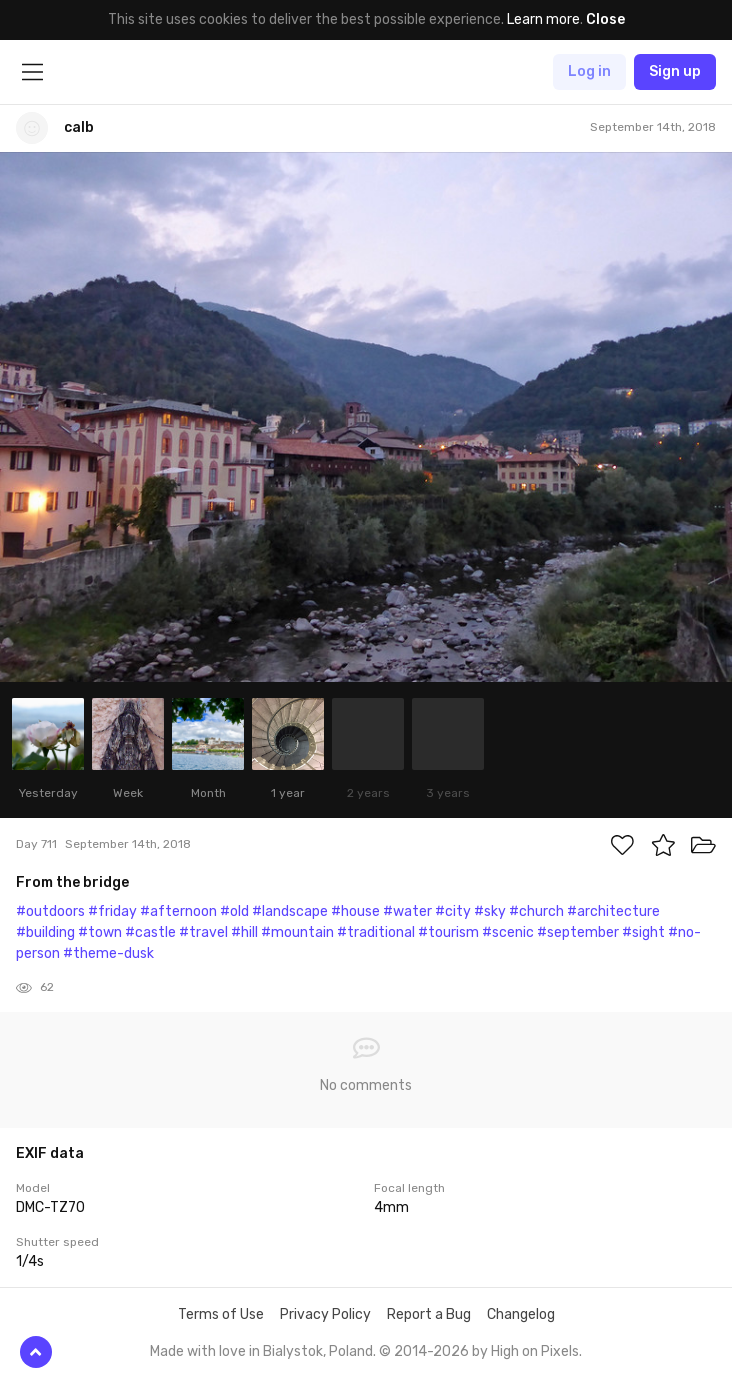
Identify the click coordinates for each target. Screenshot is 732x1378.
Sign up (675, 71)
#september (578, 932)
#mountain (297, 932)
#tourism (448, 932)
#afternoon (178, 911)
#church (536, 911)
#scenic (508, 932)
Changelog (521, 1314)
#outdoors (50, 911)
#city (453, 911)
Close (605, 19)
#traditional (376, 932)
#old (234, 911)
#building (45, 932)
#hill (244, 932)
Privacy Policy (325, 1314)
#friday (112, 911)
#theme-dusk (108, 953)
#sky (490, 911)
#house (355, 911)
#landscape (290, 911)
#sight (643, 932)
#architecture (613, 911)
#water (407, 911)
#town (100, 932)
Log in (589, 71)
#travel (203, 932)
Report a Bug (429, 1314)
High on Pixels (535, 1351)
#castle (150, 932)
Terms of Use (221, 1314)
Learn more (543, 19)
